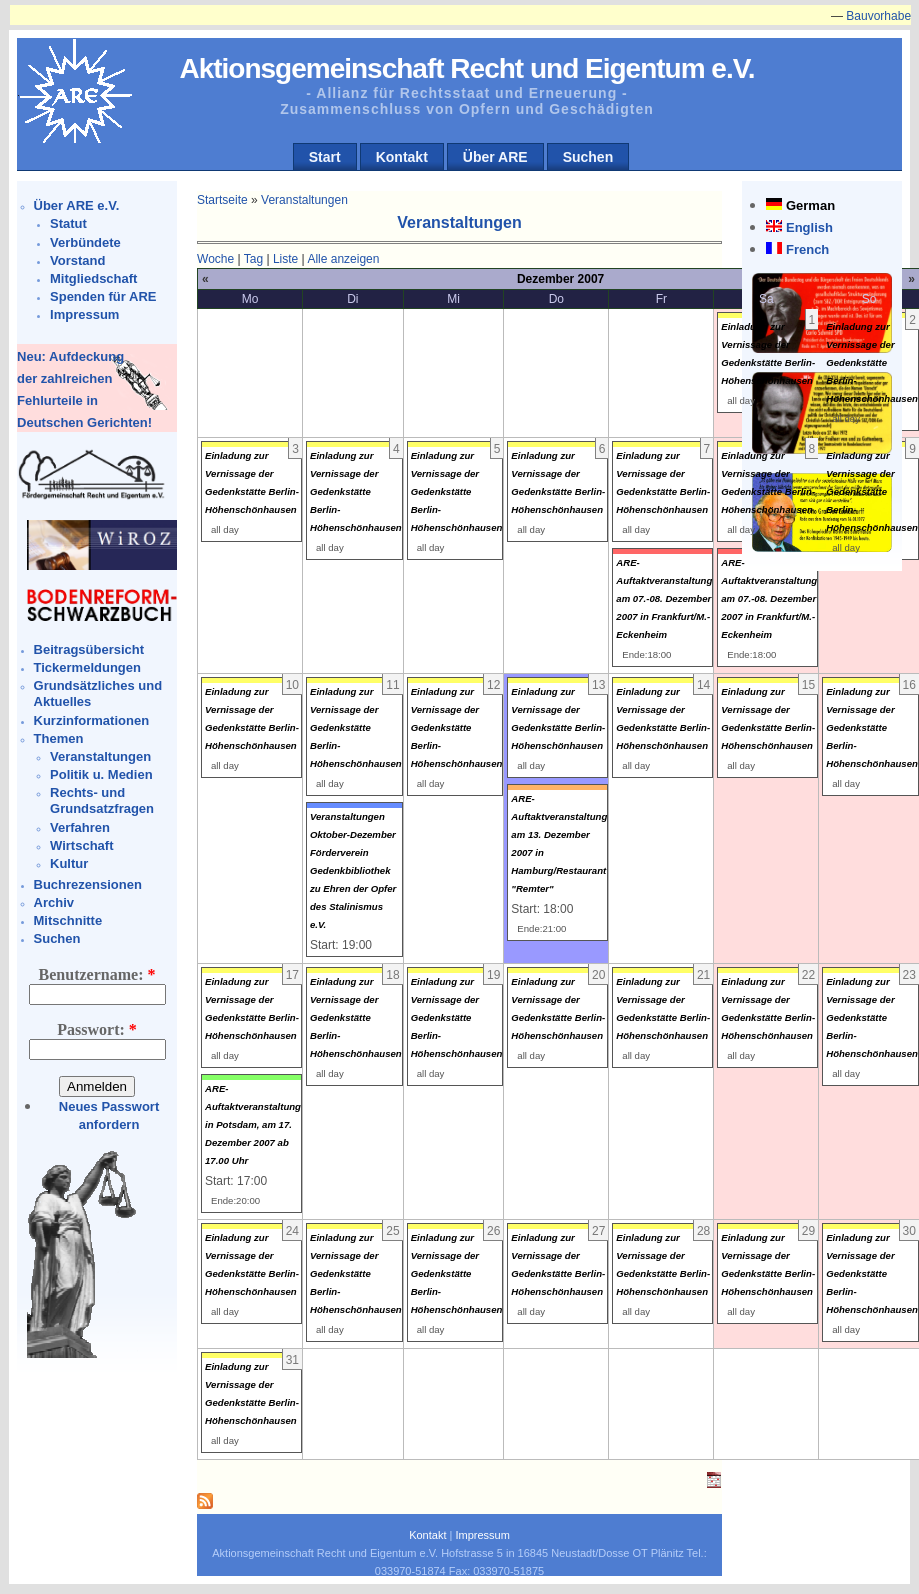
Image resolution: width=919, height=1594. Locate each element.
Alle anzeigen (343, 259)
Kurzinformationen (92, 720)
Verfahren (80, 827)
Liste (285, 259)
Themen (59, 738)
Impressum (84, 314)
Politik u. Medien (101, 774)
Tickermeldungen (87, 667)
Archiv (54, 902)
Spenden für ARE (103, 296)
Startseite (222, 200)
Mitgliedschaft (93, 278)
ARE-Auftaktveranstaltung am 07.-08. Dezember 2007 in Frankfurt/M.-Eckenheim (664, 598)
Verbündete (85, 242)
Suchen (588, 157)
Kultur (69, 863)
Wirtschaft (81, 845)
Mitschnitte (68, 920)
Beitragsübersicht (89, 649)
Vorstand (77, 260)
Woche (215, 259)
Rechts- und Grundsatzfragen (102, 800)
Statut (68, 223)
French (807, 249)
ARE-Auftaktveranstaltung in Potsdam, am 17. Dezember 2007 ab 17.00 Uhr (253, 1124)
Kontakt (402, 157)
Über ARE (495, 157)
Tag (253, 259)
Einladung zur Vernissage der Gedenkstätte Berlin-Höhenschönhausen (872, 362)
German (810, 205)
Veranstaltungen (100, 756)
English (809, 227)
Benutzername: (97, 974)
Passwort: (97, 1029)
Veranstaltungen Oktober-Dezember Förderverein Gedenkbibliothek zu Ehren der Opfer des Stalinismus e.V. (353, 870)
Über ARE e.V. (77, 205)
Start (325, 157)
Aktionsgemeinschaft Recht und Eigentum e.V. (466, 68)
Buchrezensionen (88, 884)
